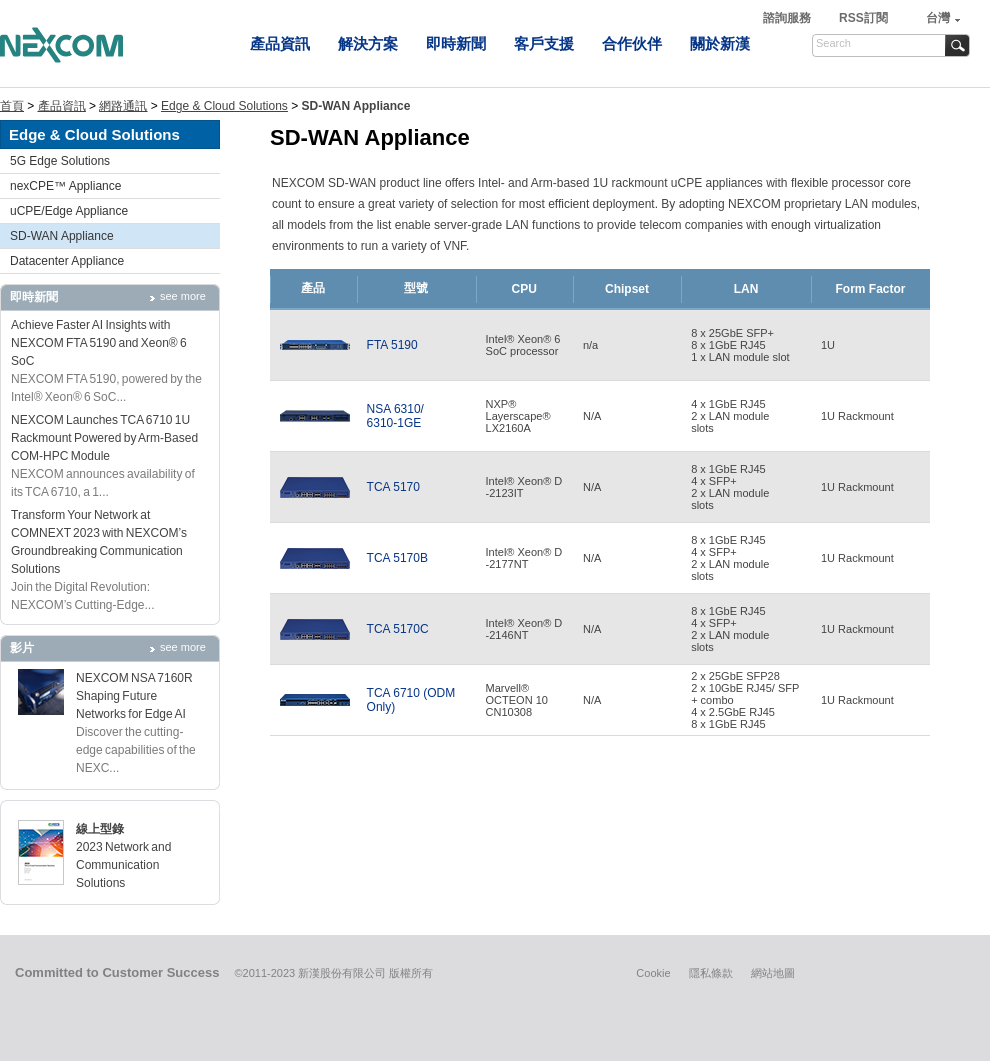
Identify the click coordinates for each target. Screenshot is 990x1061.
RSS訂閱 (863, 18)
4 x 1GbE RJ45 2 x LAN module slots (730, 416)
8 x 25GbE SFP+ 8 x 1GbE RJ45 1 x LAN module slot (740, 345)
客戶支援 (544, 43)
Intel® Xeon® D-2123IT (524, 487)
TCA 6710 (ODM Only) (411, 700)
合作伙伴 (632, 43)
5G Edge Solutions (60, 161)
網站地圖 (773, 973)
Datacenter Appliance (67, 261)
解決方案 (368, 43)
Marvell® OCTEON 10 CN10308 (517, 700)
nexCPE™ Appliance (65, 186)
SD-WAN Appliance (62, 236)
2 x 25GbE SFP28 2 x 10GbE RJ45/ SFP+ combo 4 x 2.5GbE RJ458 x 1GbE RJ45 (745, 700)
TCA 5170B (397, 558)
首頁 (12, 106)
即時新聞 (456, 43)
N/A (592, 416)
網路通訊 (123, 106)
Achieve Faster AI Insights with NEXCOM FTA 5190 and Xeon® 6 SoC (99, 343)
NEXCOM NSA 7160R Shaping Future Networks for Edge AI (134, 696)
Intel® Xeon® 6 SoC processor (523, 345)
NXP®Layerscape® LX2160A (518, 416)
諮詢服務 (788, 18)
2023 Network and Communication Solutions (123, 865)
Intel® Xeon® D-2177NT (524, 558)
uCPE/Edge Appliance (69, 211)
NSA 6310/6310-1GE (395, 416)
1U (828, 345)
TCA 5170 (393, 487)
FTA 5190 (392, 345)
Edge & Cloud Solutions (224, 106)
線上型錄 (100, 829)
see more (183, 296)
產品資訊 (280, 43)
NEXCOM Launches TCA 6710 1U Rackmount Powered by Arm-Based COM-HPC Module (104, 438)
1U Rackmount (857, 416)
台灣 (938, 18)
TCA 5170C (398, 629)
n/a (590, 345)
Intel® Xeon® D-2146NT (524, 629)
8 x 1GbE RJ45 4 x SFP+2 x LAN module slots (730, 487)
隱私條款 (711, 973)
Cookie (653, 973)
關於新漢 (720, 43)
